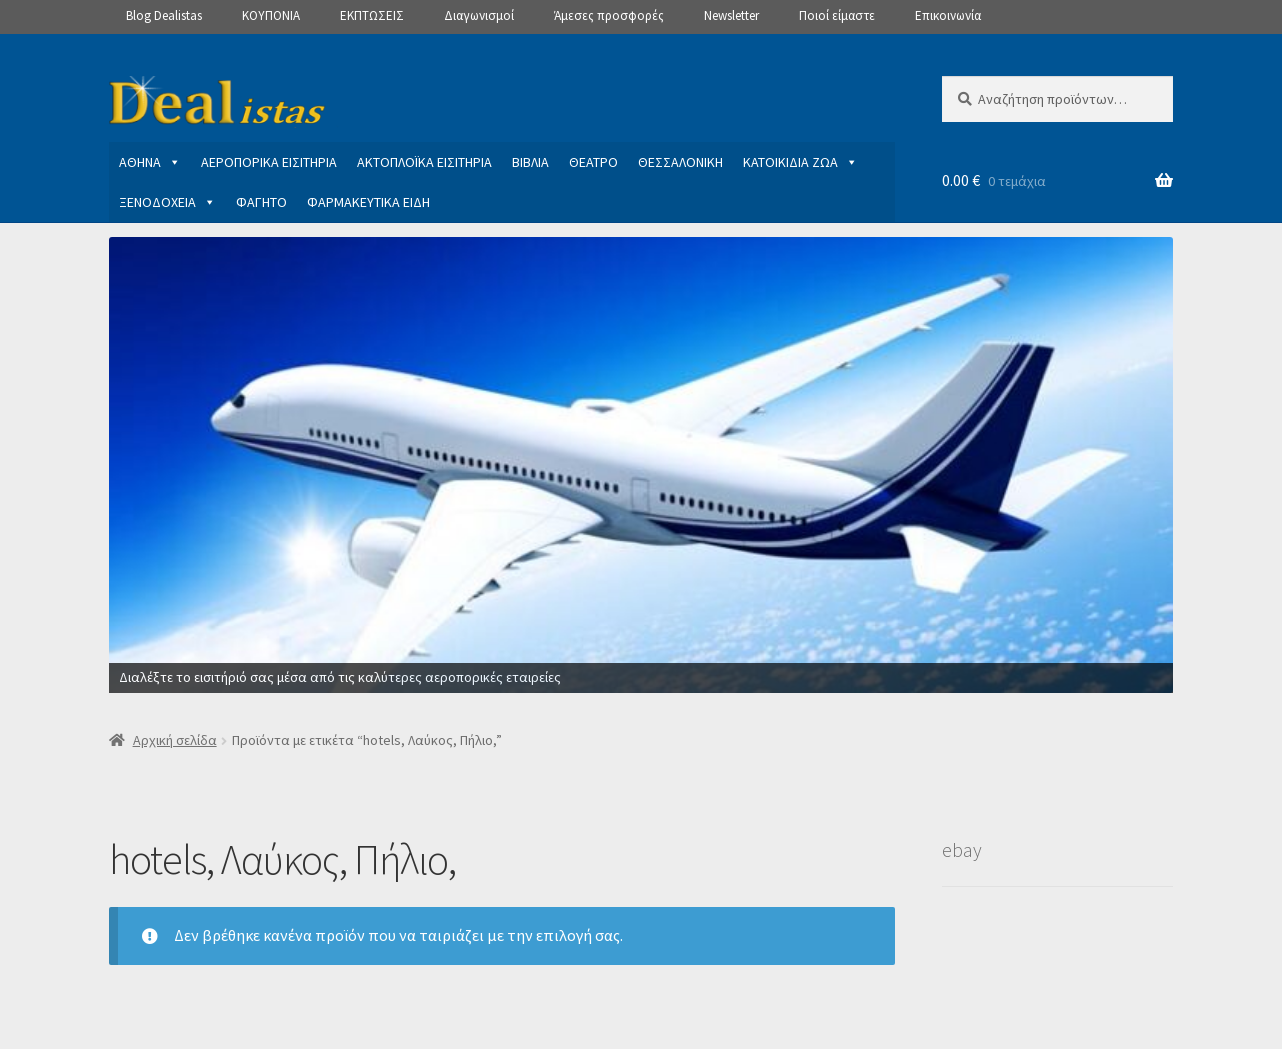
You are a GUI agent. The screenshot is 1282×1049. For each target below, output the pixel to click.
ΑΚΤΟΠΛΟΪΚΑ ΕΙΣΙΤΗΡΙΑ (424, 162)
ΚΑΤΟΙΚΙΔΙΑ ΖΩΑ (800, 162)
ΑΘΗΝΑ (150, 162)
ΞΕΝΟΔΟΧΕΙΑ (167, 202)
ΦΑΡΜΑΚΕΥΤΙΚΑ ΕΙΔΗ (368, 202)
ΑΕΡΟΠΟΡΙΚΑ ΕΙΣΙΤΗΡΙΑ (269, 162)
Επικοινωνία (948, 15)
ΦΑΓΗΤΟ (261, 202)
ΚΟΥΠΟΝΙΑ (271, 15)
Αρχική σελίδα (175, 740)
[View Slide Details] (641, 465)
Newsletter (731, 15)
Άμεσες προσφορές (609, 15)
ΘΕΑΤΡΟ (593, 162)
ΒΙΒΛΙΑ (530, 162)
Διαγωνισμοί (479, 15)
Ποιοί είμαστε (837, 15)
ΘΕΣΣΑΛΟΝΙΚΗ (680, 162)
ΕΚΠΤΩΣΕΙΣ (372, 15)
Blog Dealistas (164, 15)
